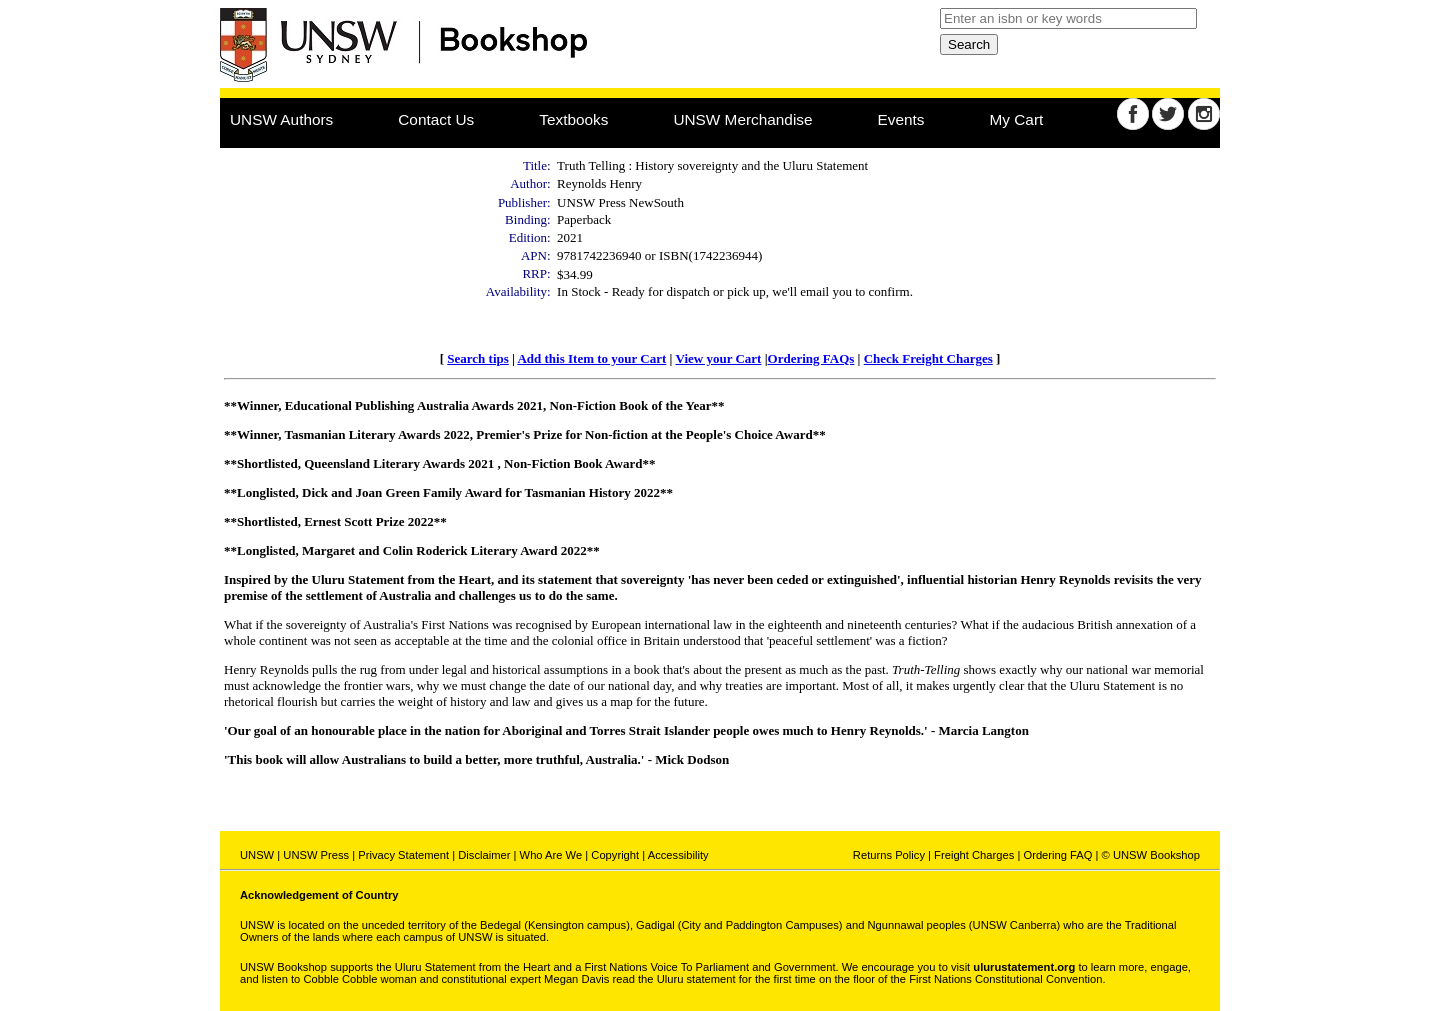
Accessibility (678, 855)
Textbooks (573, 119)
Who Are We (551, 855)
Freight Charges (974, 855)
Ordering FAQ (1057, 855)
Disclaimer (484, 855)
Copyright (615, 855)
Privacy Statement (403, 855)
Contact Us (436, 119)
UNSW (257, 855)
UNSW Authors (281, 119)
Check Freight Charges (928, 358)
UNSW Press (316, 855)
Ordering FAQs (811, 358)
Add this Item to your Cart (591, 358)
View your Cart (718, 358)
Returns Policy (889, 855)
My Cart (1017, 119)
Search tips (478, 358)
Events (901, 119)
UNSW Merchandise (742, 119)
